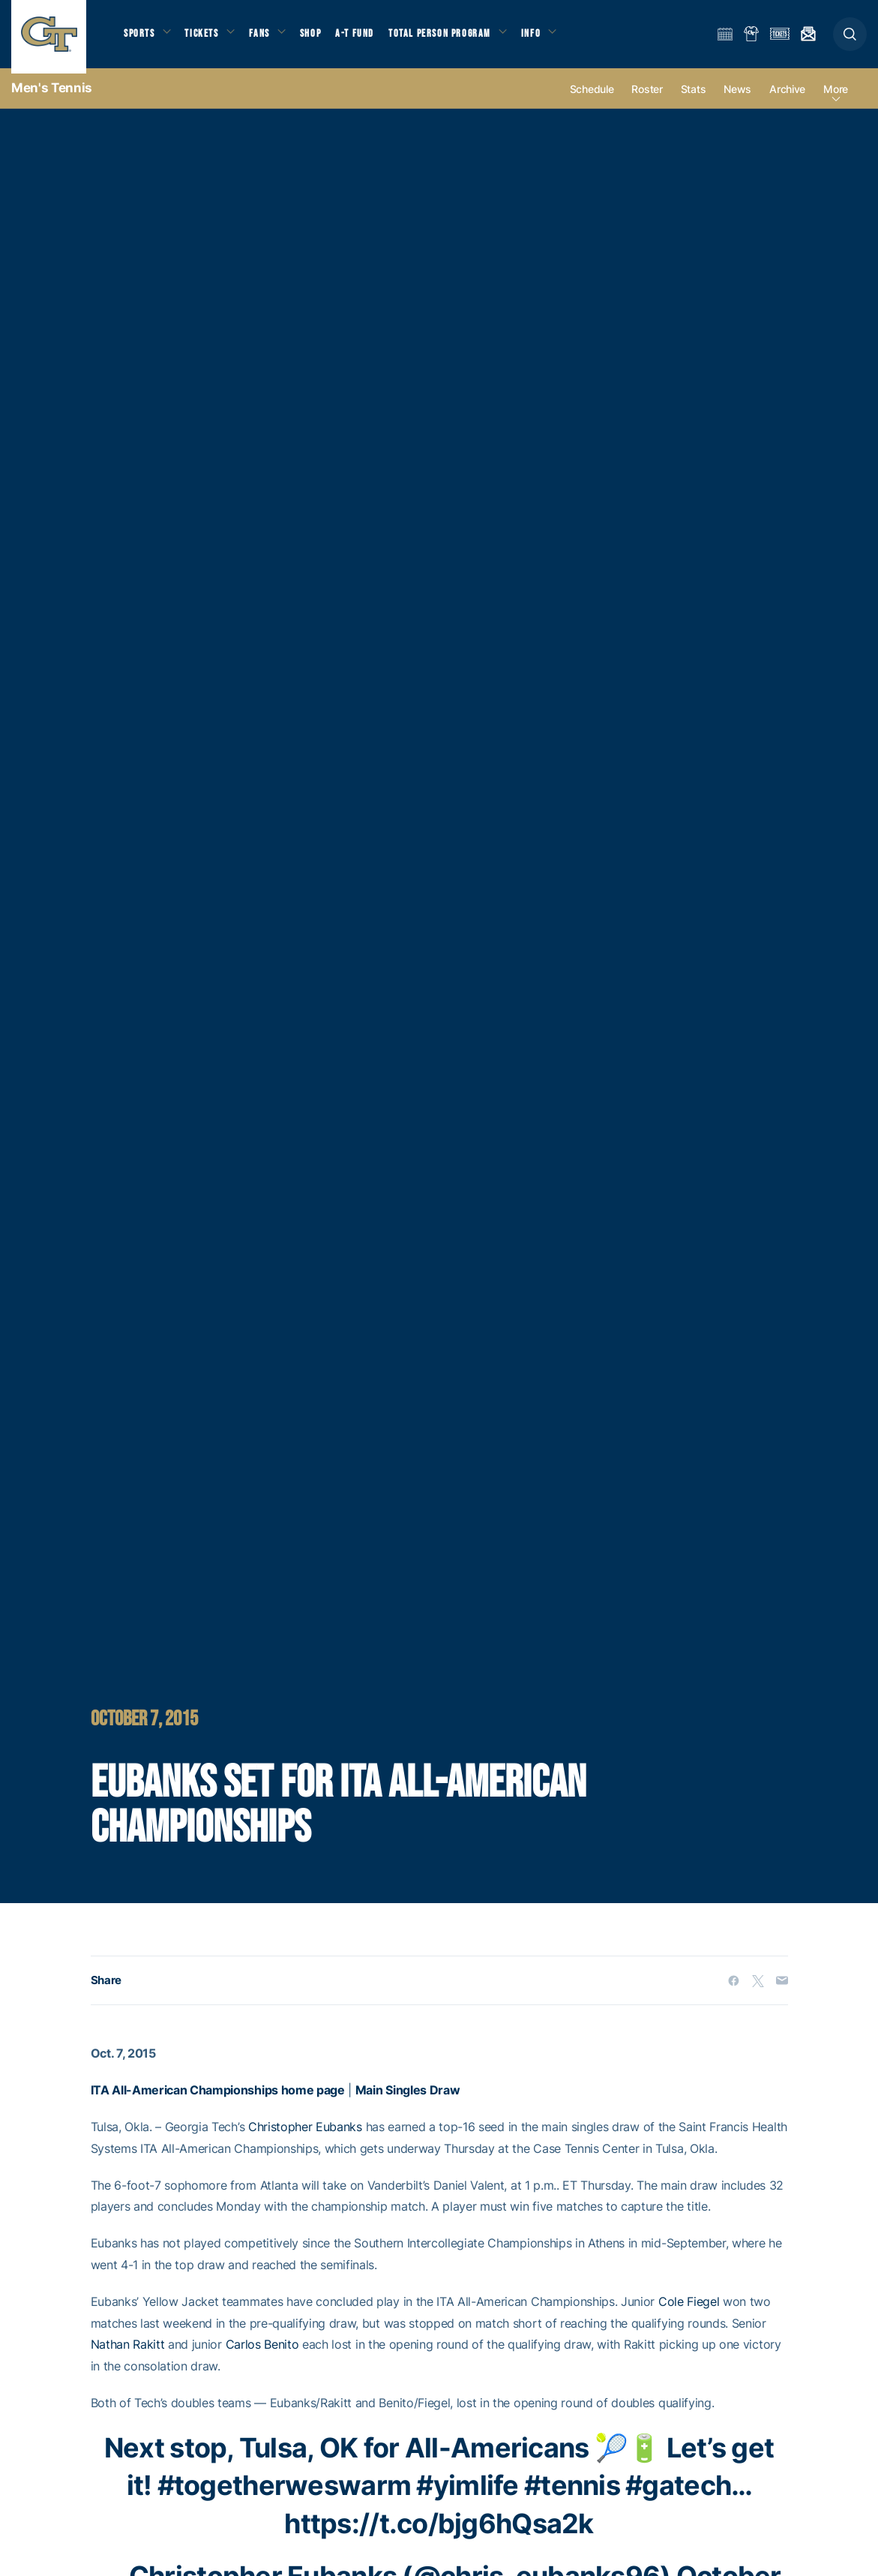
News (737, 98)
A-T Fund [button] (368, 38)
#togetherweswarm (284, 2494)
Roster (646, 98)
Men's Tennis (51, 97)
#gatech (678, 2494)
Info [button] (549, 38)
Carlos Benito (262, 2353)
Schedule (592, 98)
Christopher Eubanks (305, 2136)
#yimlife (467, 2494)
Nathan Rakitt (128, 2353)
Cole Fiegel (688, 2311)
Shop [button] (322, 38)
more (835, 98)
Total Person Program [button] (454, 38)
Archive (787, 98)
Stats (693, 98)
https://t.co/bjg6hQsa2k (438, 2533)
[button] (850, 39)
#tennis (572, 2494)
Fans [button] (268, 38)
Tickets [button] (207, 38)
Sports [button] (140, 38)
